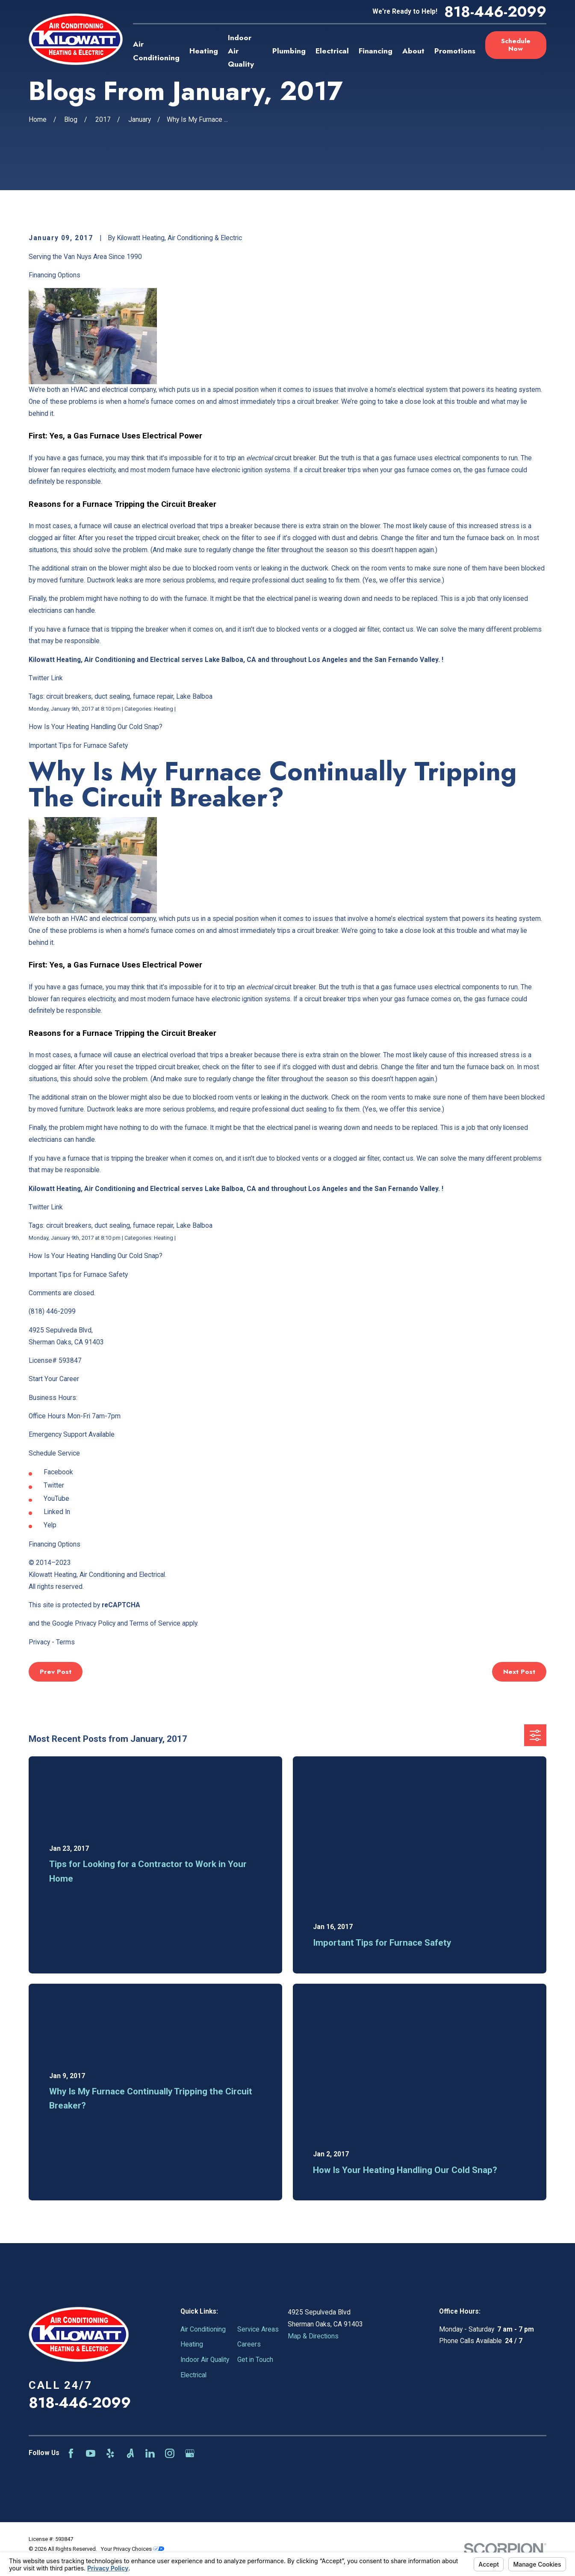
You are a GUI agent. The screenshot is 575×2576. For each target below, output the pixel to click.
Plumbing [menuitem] (289, 50)
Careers (249, 2344)
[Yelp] (110, 2453)
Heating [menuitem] (203, 50)
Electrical (193, 2375)
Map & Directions (313, 2336)
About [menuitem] (413, 50)
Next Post (519, 1671)
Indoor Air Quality (204, 2360)
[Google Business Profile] (190, 2453)
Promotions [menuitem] (454, 50)
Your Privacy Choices (132, 2549)
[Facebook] (71, 2453)
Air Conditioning (203, 2329)
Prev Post (55, 1671)
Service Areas (258, 2329)
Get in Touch (255, 2360)
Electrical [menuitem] (332, 50)
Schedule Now (516, 45)
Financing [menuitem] (375, 50)
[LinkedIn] (150, 2453)
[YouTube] (90, 2453)
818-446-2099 (495, 11)
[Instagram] (169, 2453)
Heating (191, 2344)
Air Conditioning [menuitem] (156, 50)
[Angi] (130, 2453)
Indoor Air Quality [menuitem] (241, 51)
